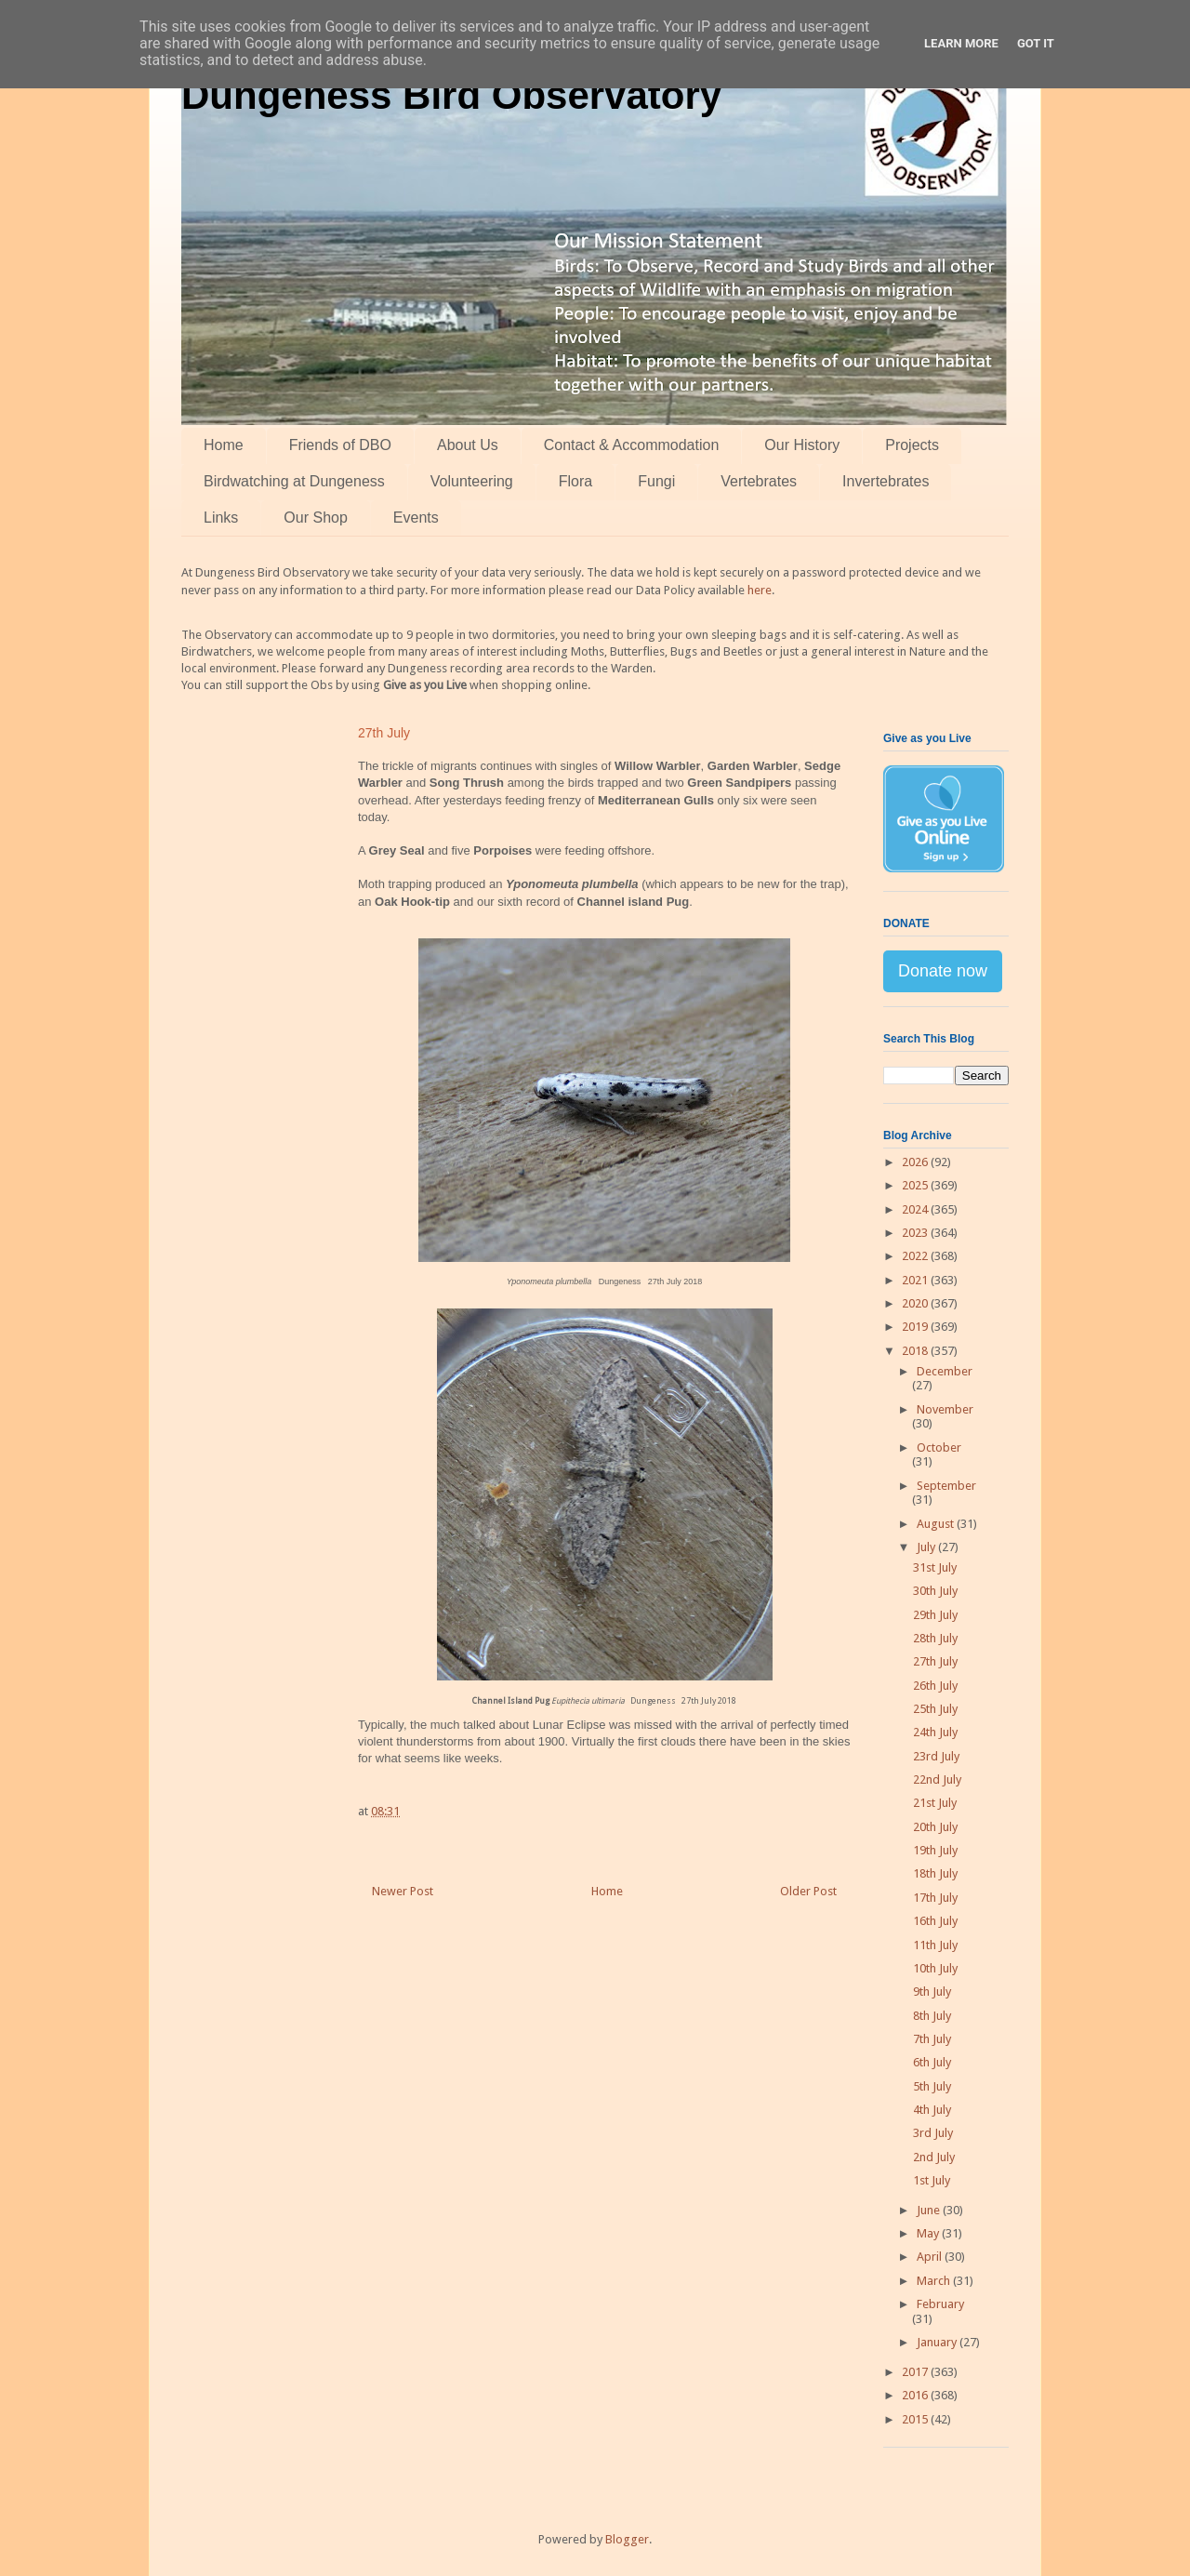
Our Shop (315, 517)
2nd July (934, 2157)
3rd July (933, 2133)
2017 (916, 2372)
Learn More (961, 43)
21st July (935, 1803)
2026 (916, 1162)
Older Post (808, 1891)
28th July (935, 1638)
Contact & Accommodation (632, 445)
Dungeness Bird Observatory (451, 95)
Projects (912, 445)
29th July (935, 1615)
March (935, 2281)
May (929, 2233)
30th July (935, 1591)
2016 (916, 2395)
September (946, 1486)
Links (221, 517)
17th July (935, 1898)
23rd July (936, 1756)
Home (224, 445)
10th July (935, 1968)
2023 (916, 1233)
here (759, 590)
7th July (932, 2039)
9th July (932, 1991)
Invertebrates (885, 481)
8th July (932, 2016)
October (939, 1447)
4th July (932, 2110)
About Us (467, 445)
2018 (916, 1351)
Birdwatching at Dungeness (294, 481)
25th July (935, 1709)
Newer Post (402, 1891)
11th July (935, 1945)
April (931, 2257)
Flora (575, 481)
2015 (916, 2419)
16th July (935, 1921)
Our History (802, 445)
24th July (935, 1732)
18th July (935, 1873)
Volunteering (471, 481)
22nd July (937, 1779)
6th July (932, 2062)
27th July (935, 1661)
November (945, 1409)
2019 (916, 1327)
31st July (935, 1567)
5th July (932, 2086)
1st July (931, 2180)
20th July (935, 1827)
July (927, 1547)
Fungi (656, 481)
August (937, 1524)
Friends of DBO (340, 445)
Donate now (942, 971)
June (930, 2210)
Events (416, 517)
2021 (916, 1280)
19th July (935, 1850)
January (938, 2342)
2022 (916, 1256)
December (944, 1371)
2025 (916, 1185)
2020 (916, 1303)
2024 (916, 1209)
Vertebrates (759, 481)
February (940, 2304)
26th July (935, 1686)
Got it (1035, 43)
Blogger (627, 2539)
